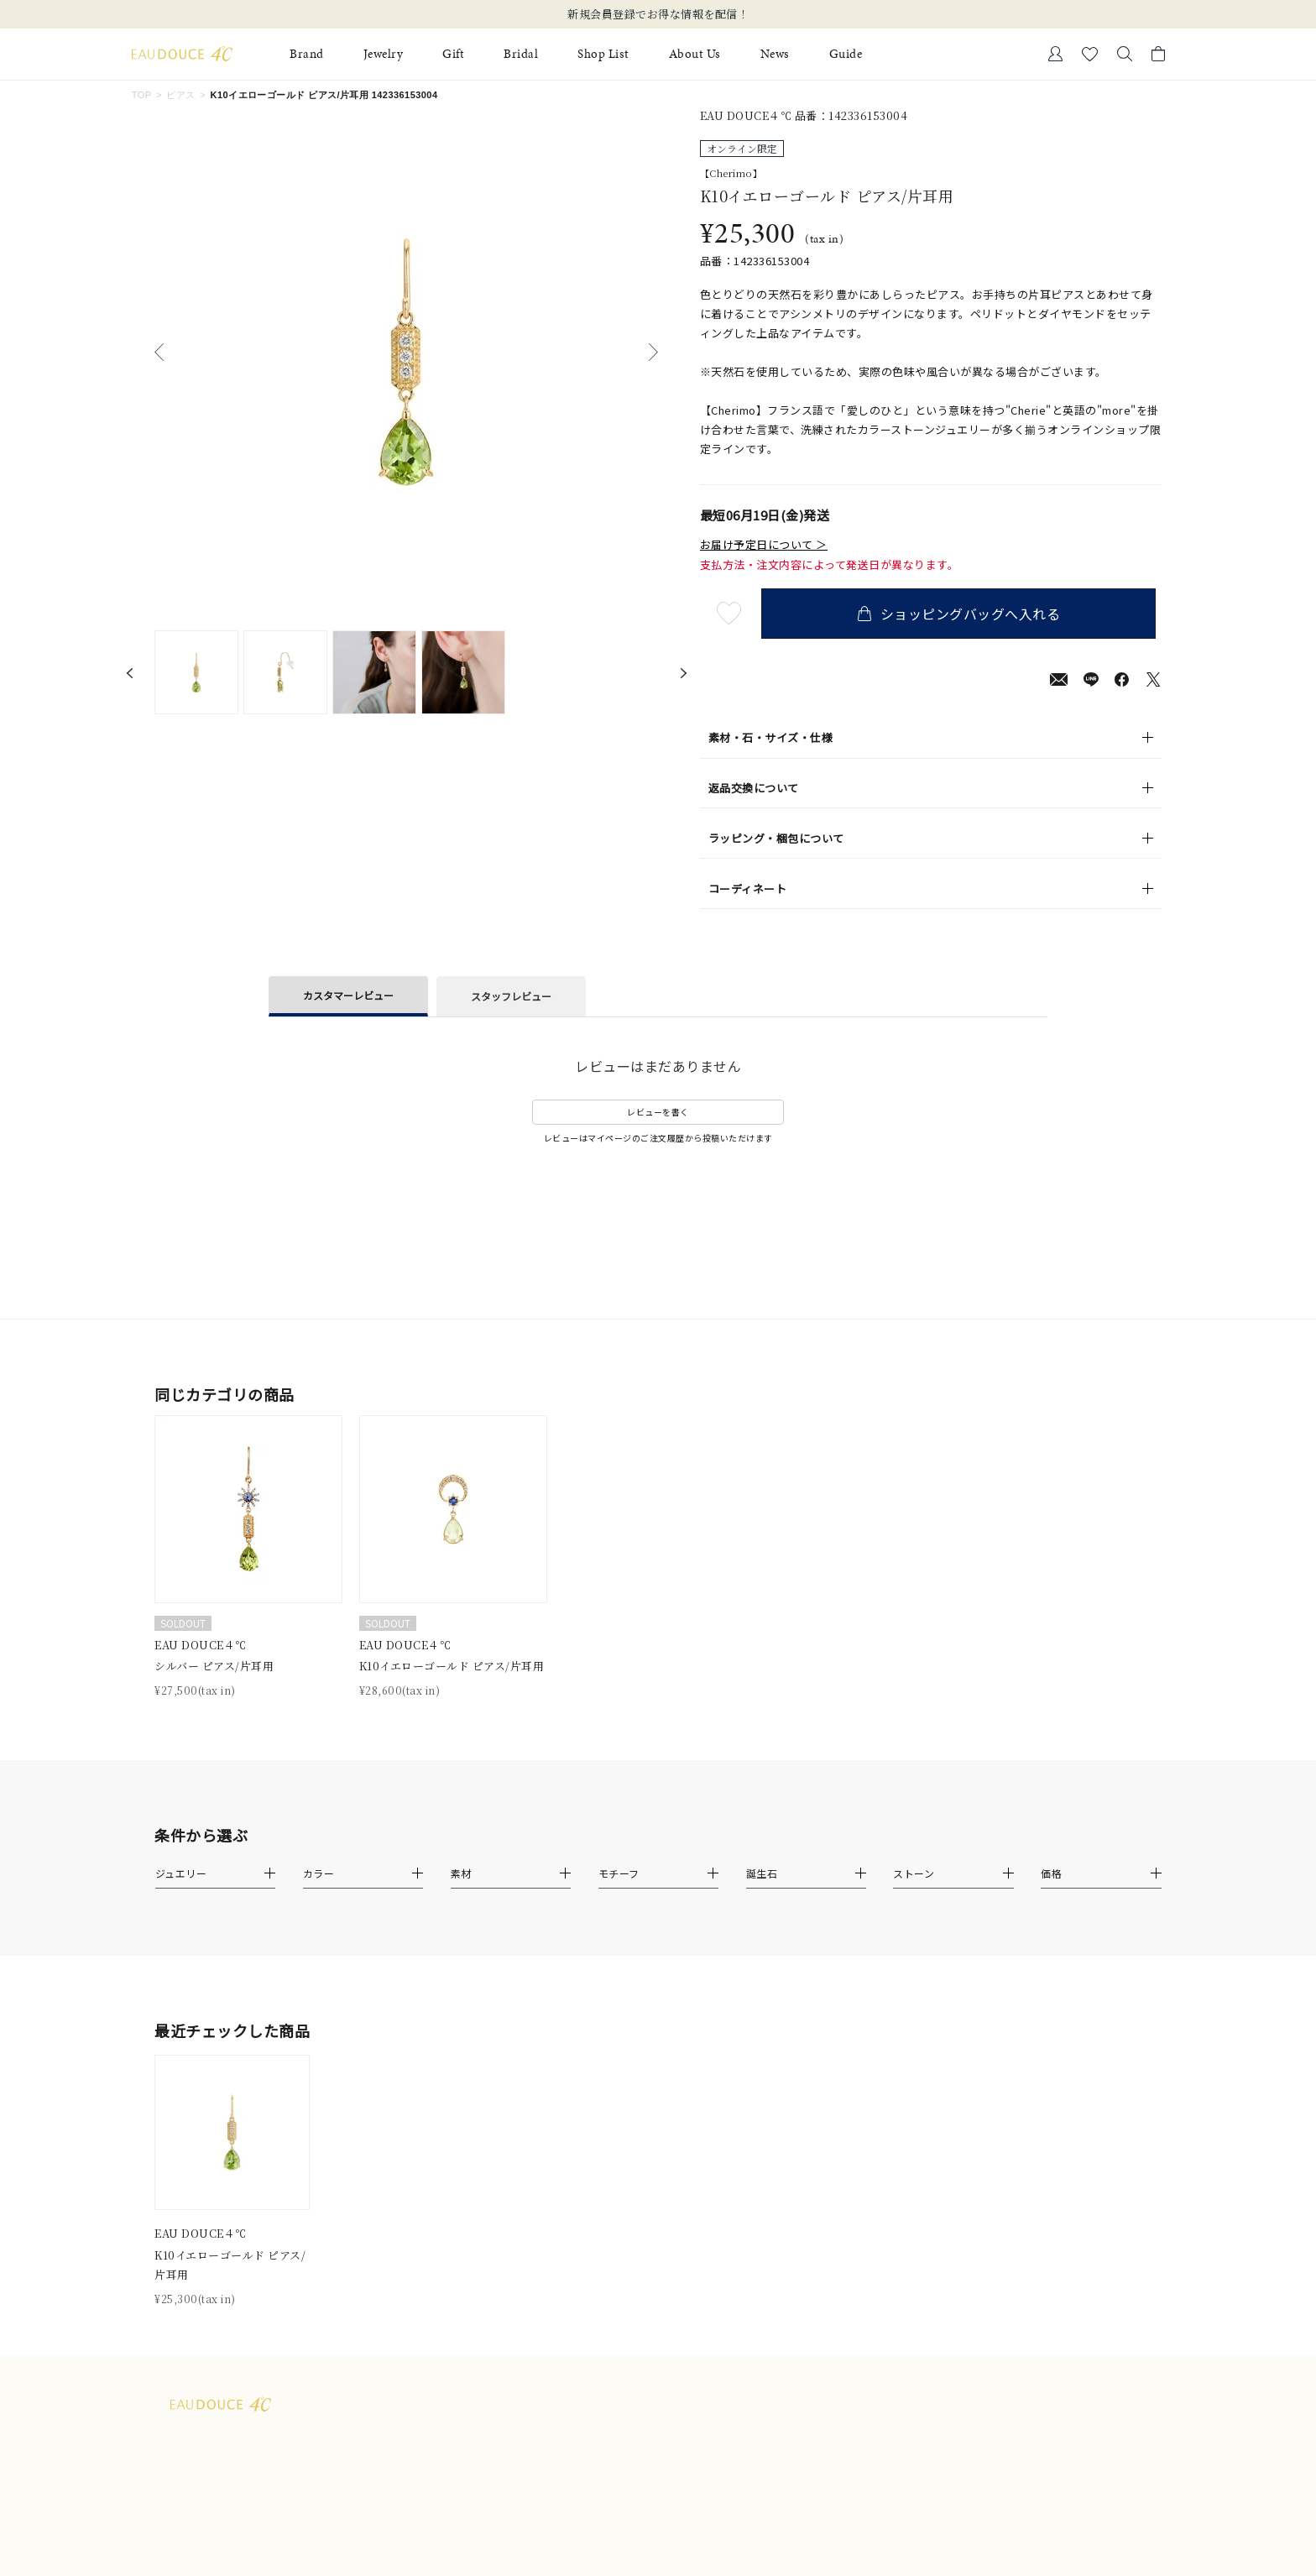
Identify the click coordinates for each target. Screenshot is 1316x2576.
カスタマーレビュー (348, 995)
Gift (453, 54)
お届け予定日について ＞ (764, 545)
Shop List (603, 54)
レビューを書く (658, 1111)
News (775, 54)
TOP (142, 95)
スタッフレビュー (511, 996)
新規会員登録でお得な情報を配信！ (658, 14)
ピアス (180, 95)
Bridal (521, 54)
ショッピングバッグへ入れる (964, 614)
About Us (695, 54)
